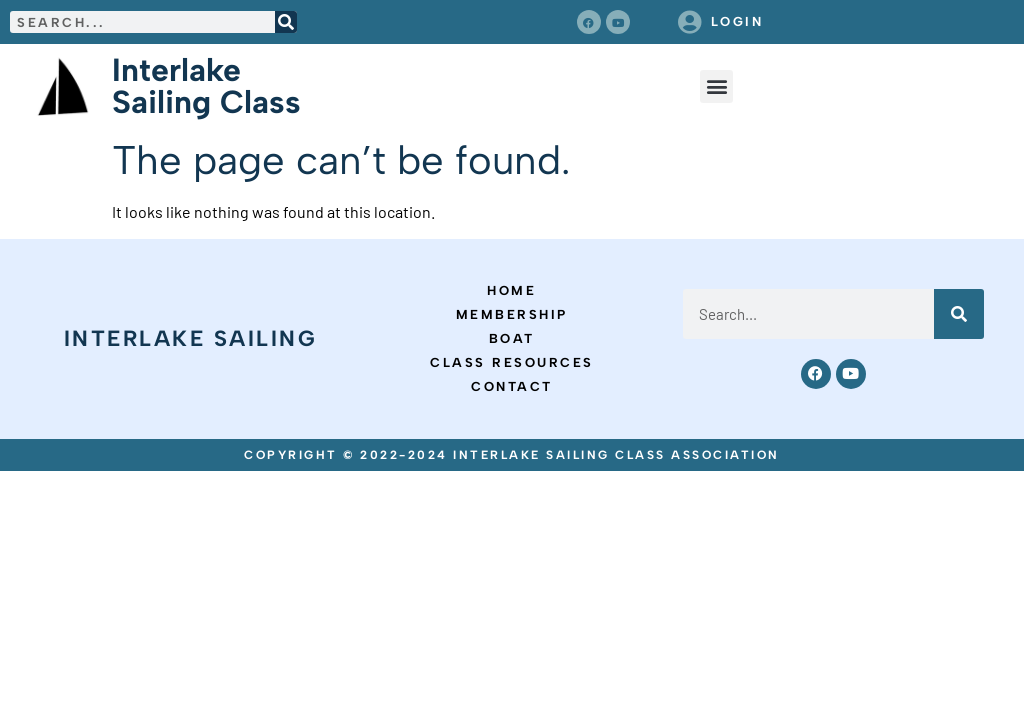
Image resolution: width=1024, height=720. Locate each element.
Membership (512, 314)
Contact (512, 386)
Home (511, 290)
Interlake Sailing (191, 338)
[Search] (286, 22)
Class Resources (512, 362)
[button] (716, 86)
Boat (512, 338)
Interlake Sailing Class (206, 86)
